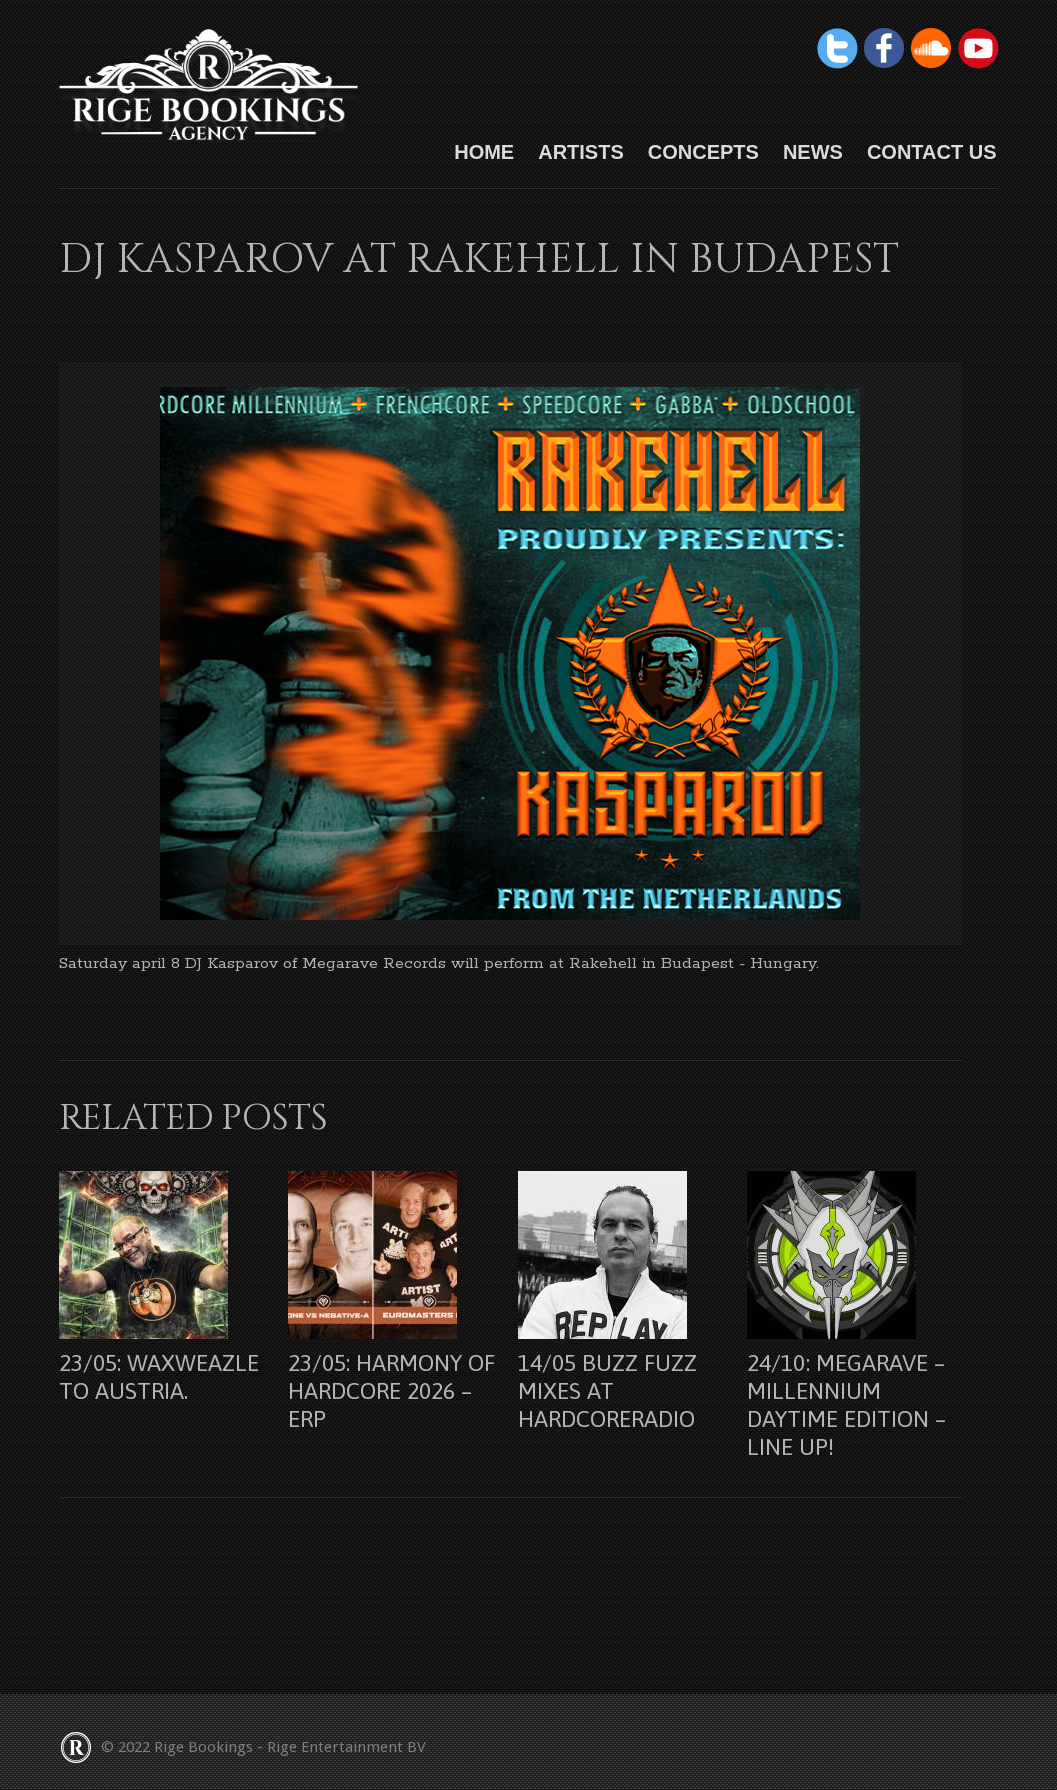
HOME (484, 152)
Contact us (932, 152)
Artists (581, 152)
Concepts (703, 152)
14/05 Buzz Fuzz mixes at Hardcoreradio (607, 1391)
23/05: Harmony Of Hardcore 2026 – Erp (391, 1391)
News (813, 152)
